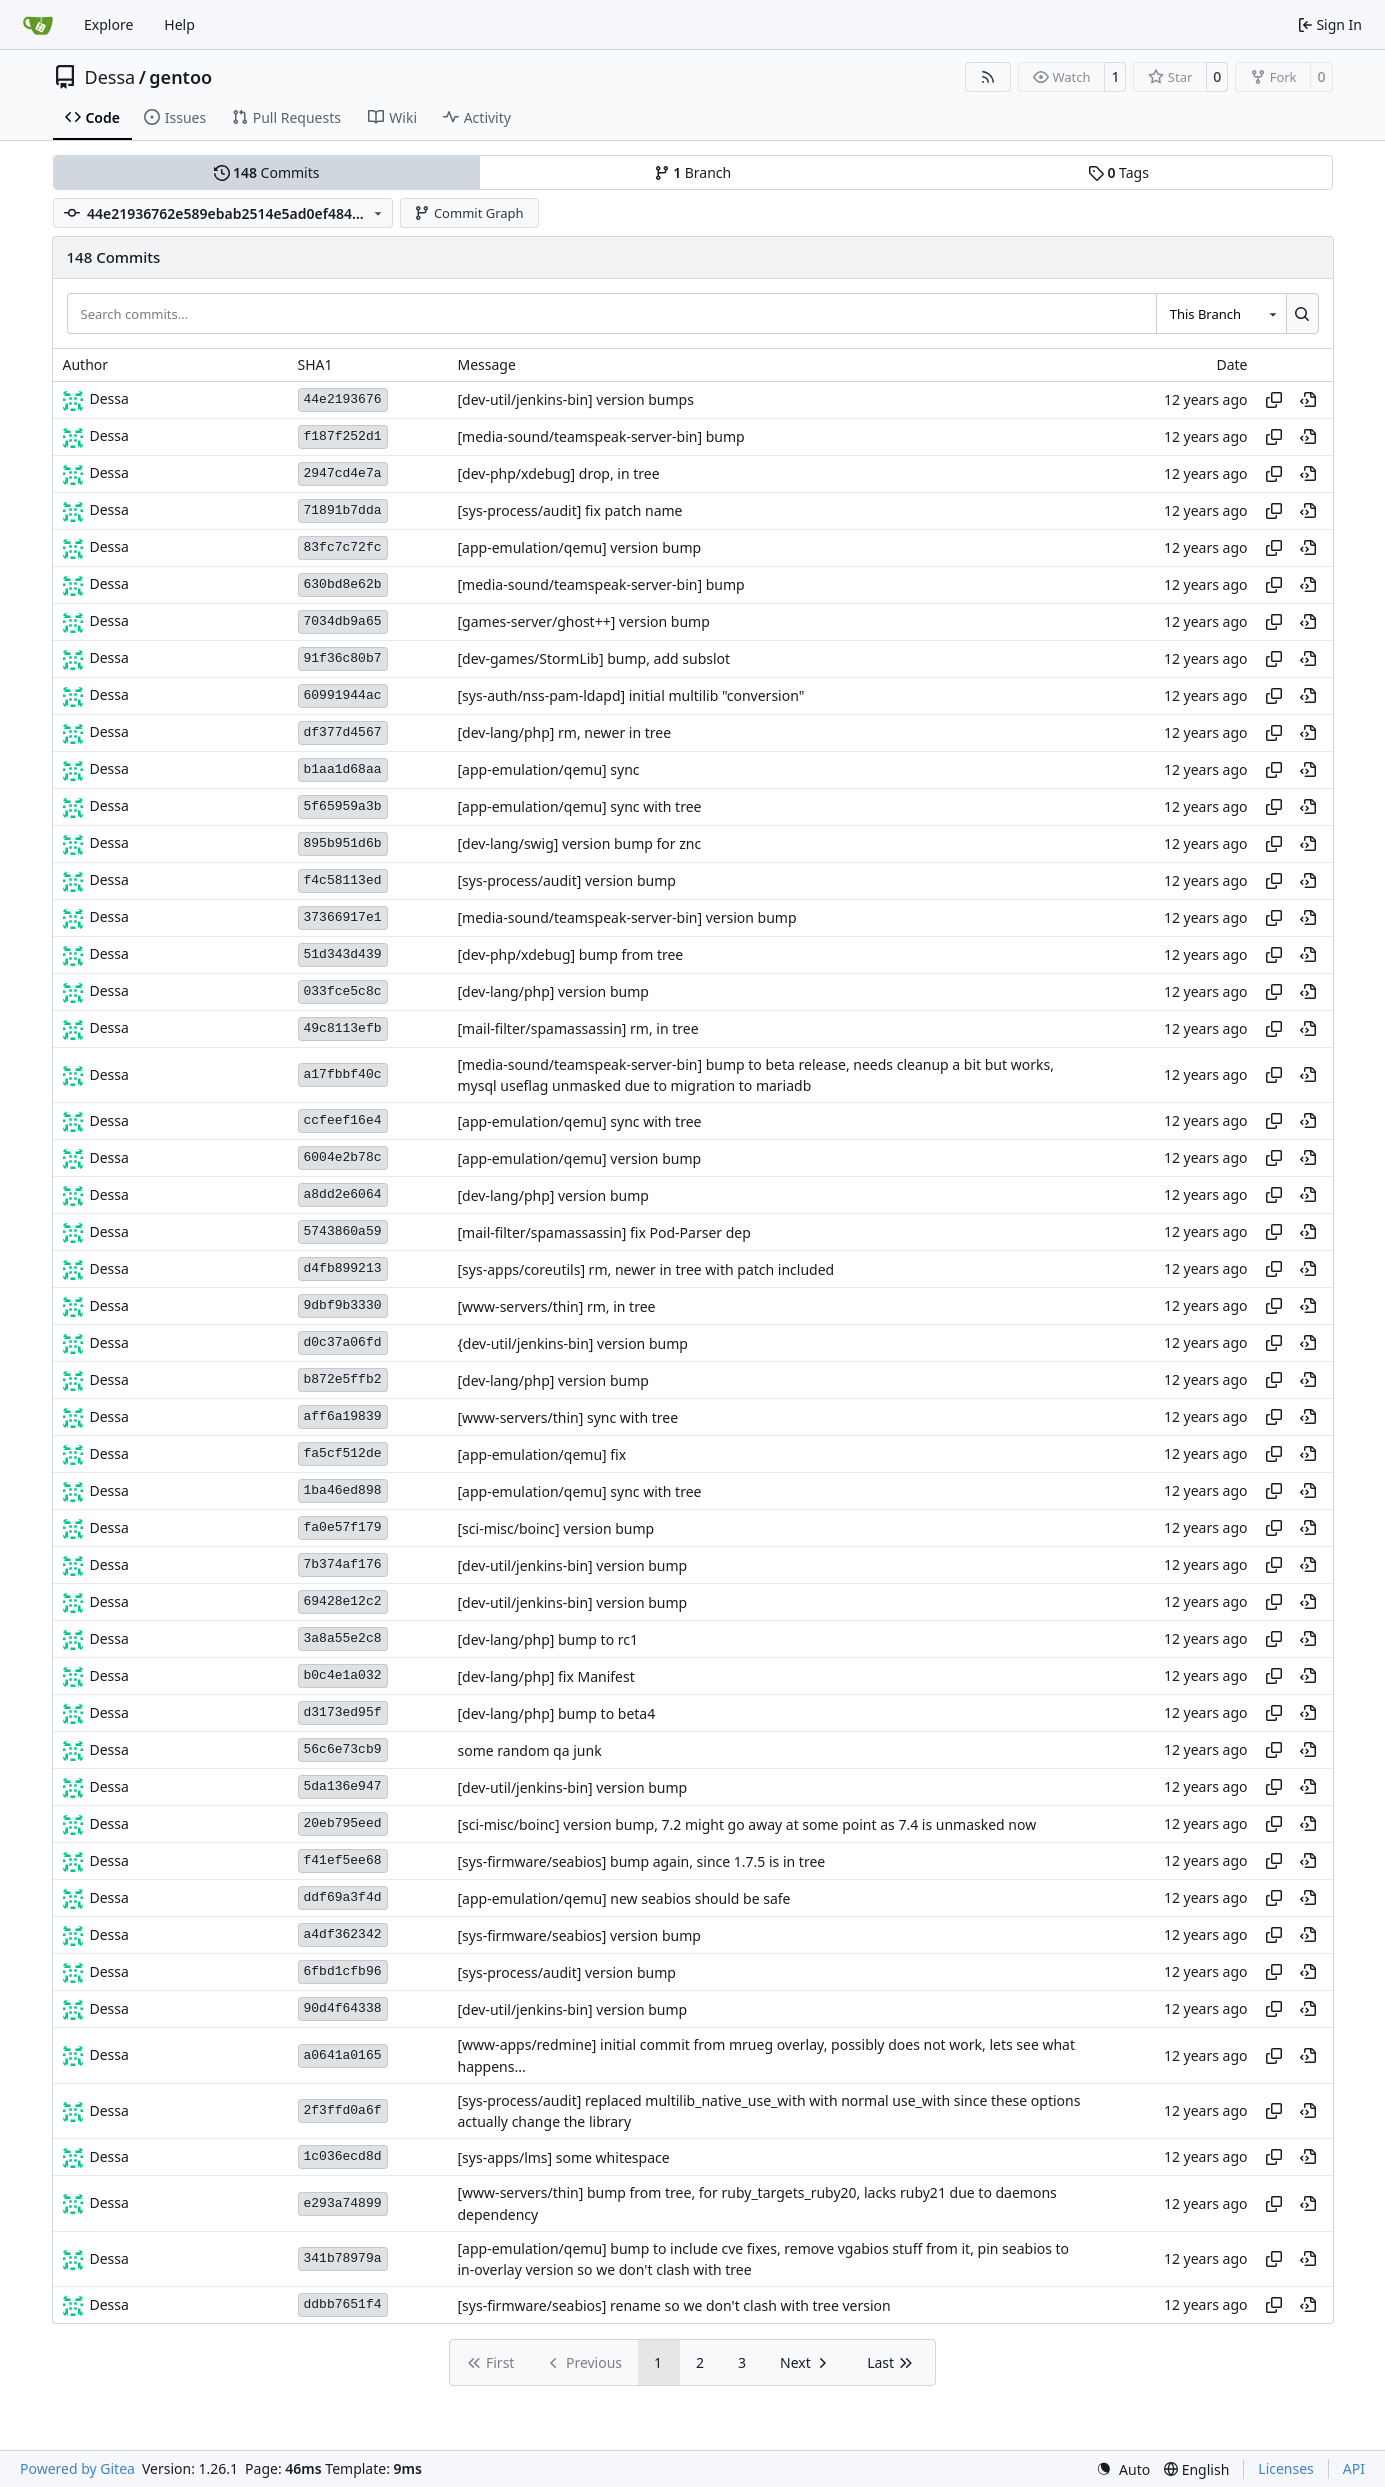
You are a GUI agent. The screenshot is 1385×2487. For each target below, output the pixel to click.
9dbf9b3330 (343, 1305)
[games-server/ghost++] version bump (584, 621)
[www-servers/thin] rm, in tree (557, 1306)
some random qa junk (530, 1750)
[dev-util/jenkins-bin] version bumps (576, 399)
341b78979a (343, 2258)
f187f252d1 (343, 436)
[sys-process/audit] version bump (567, 880)
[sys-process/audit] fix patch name (570, 510)
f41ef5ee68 (343, 1860)
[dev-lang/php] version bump (553, 991)
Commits (267, 172)
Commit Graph (468, 213)
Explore (108, 24)
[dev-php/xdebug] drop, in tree (559, 473)
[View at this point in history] (1308, 400)
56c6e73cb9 (343, 1749)
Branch (693, 172)
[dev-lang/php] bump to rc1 (548, 1639)
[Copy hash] (1274, 400)
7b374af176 (343, 1564)
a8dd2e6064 (343, 1194)
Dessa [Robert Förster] (109, 398)
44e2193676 (343, 399)
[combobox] (1221, 313)
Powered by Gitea (77, 2468)
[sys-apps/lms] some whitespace (564, 2157)
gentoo (180, 77)
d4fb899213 (343, 1268)
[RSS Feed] (988, 77)
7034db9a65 (343, 621)
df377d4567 (343, 732)
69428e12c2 (343, 1601)
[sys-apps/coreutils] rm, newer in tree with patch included (646, 1269)
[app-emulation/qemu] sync (549, 769)
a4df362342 (343, 1934)
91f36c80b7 (343, 658)
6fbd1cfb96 (343, 1971)
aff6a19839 (343, 1416)
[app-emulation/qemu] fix (542, 1454)
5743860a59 (343, 1231)
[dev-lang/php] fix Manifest (546, 1676)
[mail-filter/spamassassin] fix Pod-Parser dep (604, 1232)
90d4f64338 (343, 2008)
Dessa (110, 77)
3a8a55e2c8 (343, 1638)
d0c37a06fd (343, 1342)
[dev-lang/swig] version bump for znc (580, 843)
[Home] (38, 25)
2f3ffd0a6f (343, 2110)
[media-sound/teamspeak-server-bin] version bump (627, 917)
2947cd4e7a (343, 473)
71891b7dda (343, 510)
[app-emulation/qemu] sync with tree (580, 806)
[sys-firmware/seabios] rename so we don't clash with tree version (674, 2305)
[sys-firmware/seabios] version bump (579, 1935)
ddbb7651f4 (343, 2304)
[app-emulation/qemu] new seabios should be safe (624, 1898)
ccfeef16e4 (343, 1120)
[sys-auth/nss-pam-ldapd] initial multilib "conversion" (631, 695)
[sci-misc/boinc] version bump (556, 1528)
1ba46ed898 (343, 1490)
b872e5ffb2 (343, 1379)
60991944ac (343, 695)
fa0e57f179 (343, 1527)
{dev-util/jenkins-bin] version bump (573, 1343)
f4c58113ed (343, 880)
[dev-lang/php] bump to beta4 (557, 1713)
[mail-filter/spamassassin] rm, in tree (578, 1028)
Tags (1118, 172)
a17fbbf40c (343, 1074)
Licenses (1286, 2468)
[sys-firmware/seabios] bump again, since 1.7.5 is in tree (642, 1861)
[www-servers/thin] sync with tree (568, 1417)
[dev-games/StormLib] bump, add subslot (594, 658)
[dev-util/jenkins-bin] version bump (573, 1565)
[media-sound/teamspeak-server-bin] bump (601, 436)
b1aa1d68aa (343, 769)
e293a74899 (343, 2203)
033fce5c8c (343, 991)
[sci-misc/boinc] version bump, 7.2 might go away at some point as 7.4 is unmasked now (747, 1824)
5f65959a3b (343, 806)
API (1354, 2468)
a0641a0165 (343, 2055)
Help (179, 24)
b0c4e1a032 (343, 1675)
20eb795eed (343, 1823)
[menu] (1123, 2469)
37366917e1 (343, 917)
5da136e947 (343, 1786)
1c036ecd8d (343, 2156)
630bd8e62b (343, 584)
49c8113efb (343, 1028)
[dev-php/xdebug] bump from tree (571, 954)
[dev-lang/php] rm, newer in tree (565, 732)
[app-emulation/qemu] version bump (580, 547)
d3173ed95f (343, 1712)
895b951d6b (343, 843)
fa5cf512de (343, 1453)
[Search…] (1302, 313)
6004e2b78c (343, 1157)
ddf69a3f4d (343, 1897)
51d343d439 (343, 954)
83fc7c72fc (343, 547)
